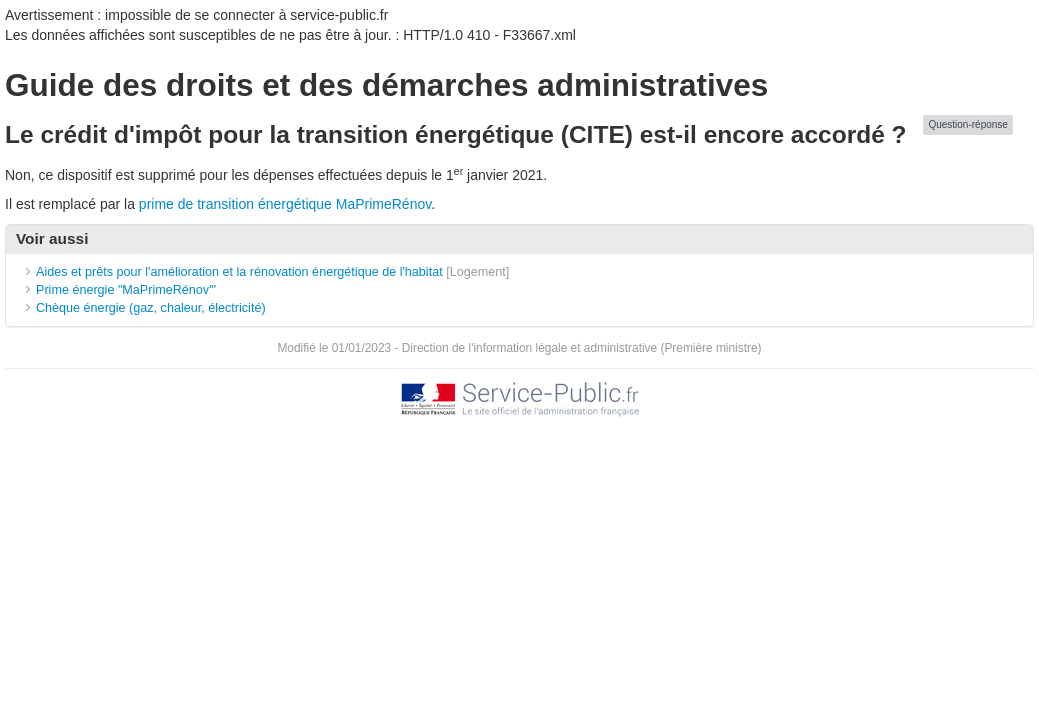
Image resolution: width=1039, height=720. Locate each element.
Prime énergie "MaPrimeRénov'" (128, 290)
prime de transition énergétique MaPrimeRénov (285, 204)
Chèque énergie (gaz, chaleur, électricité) (151, 308)
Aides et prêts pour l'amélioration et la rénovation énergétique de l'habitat (239, 272)
